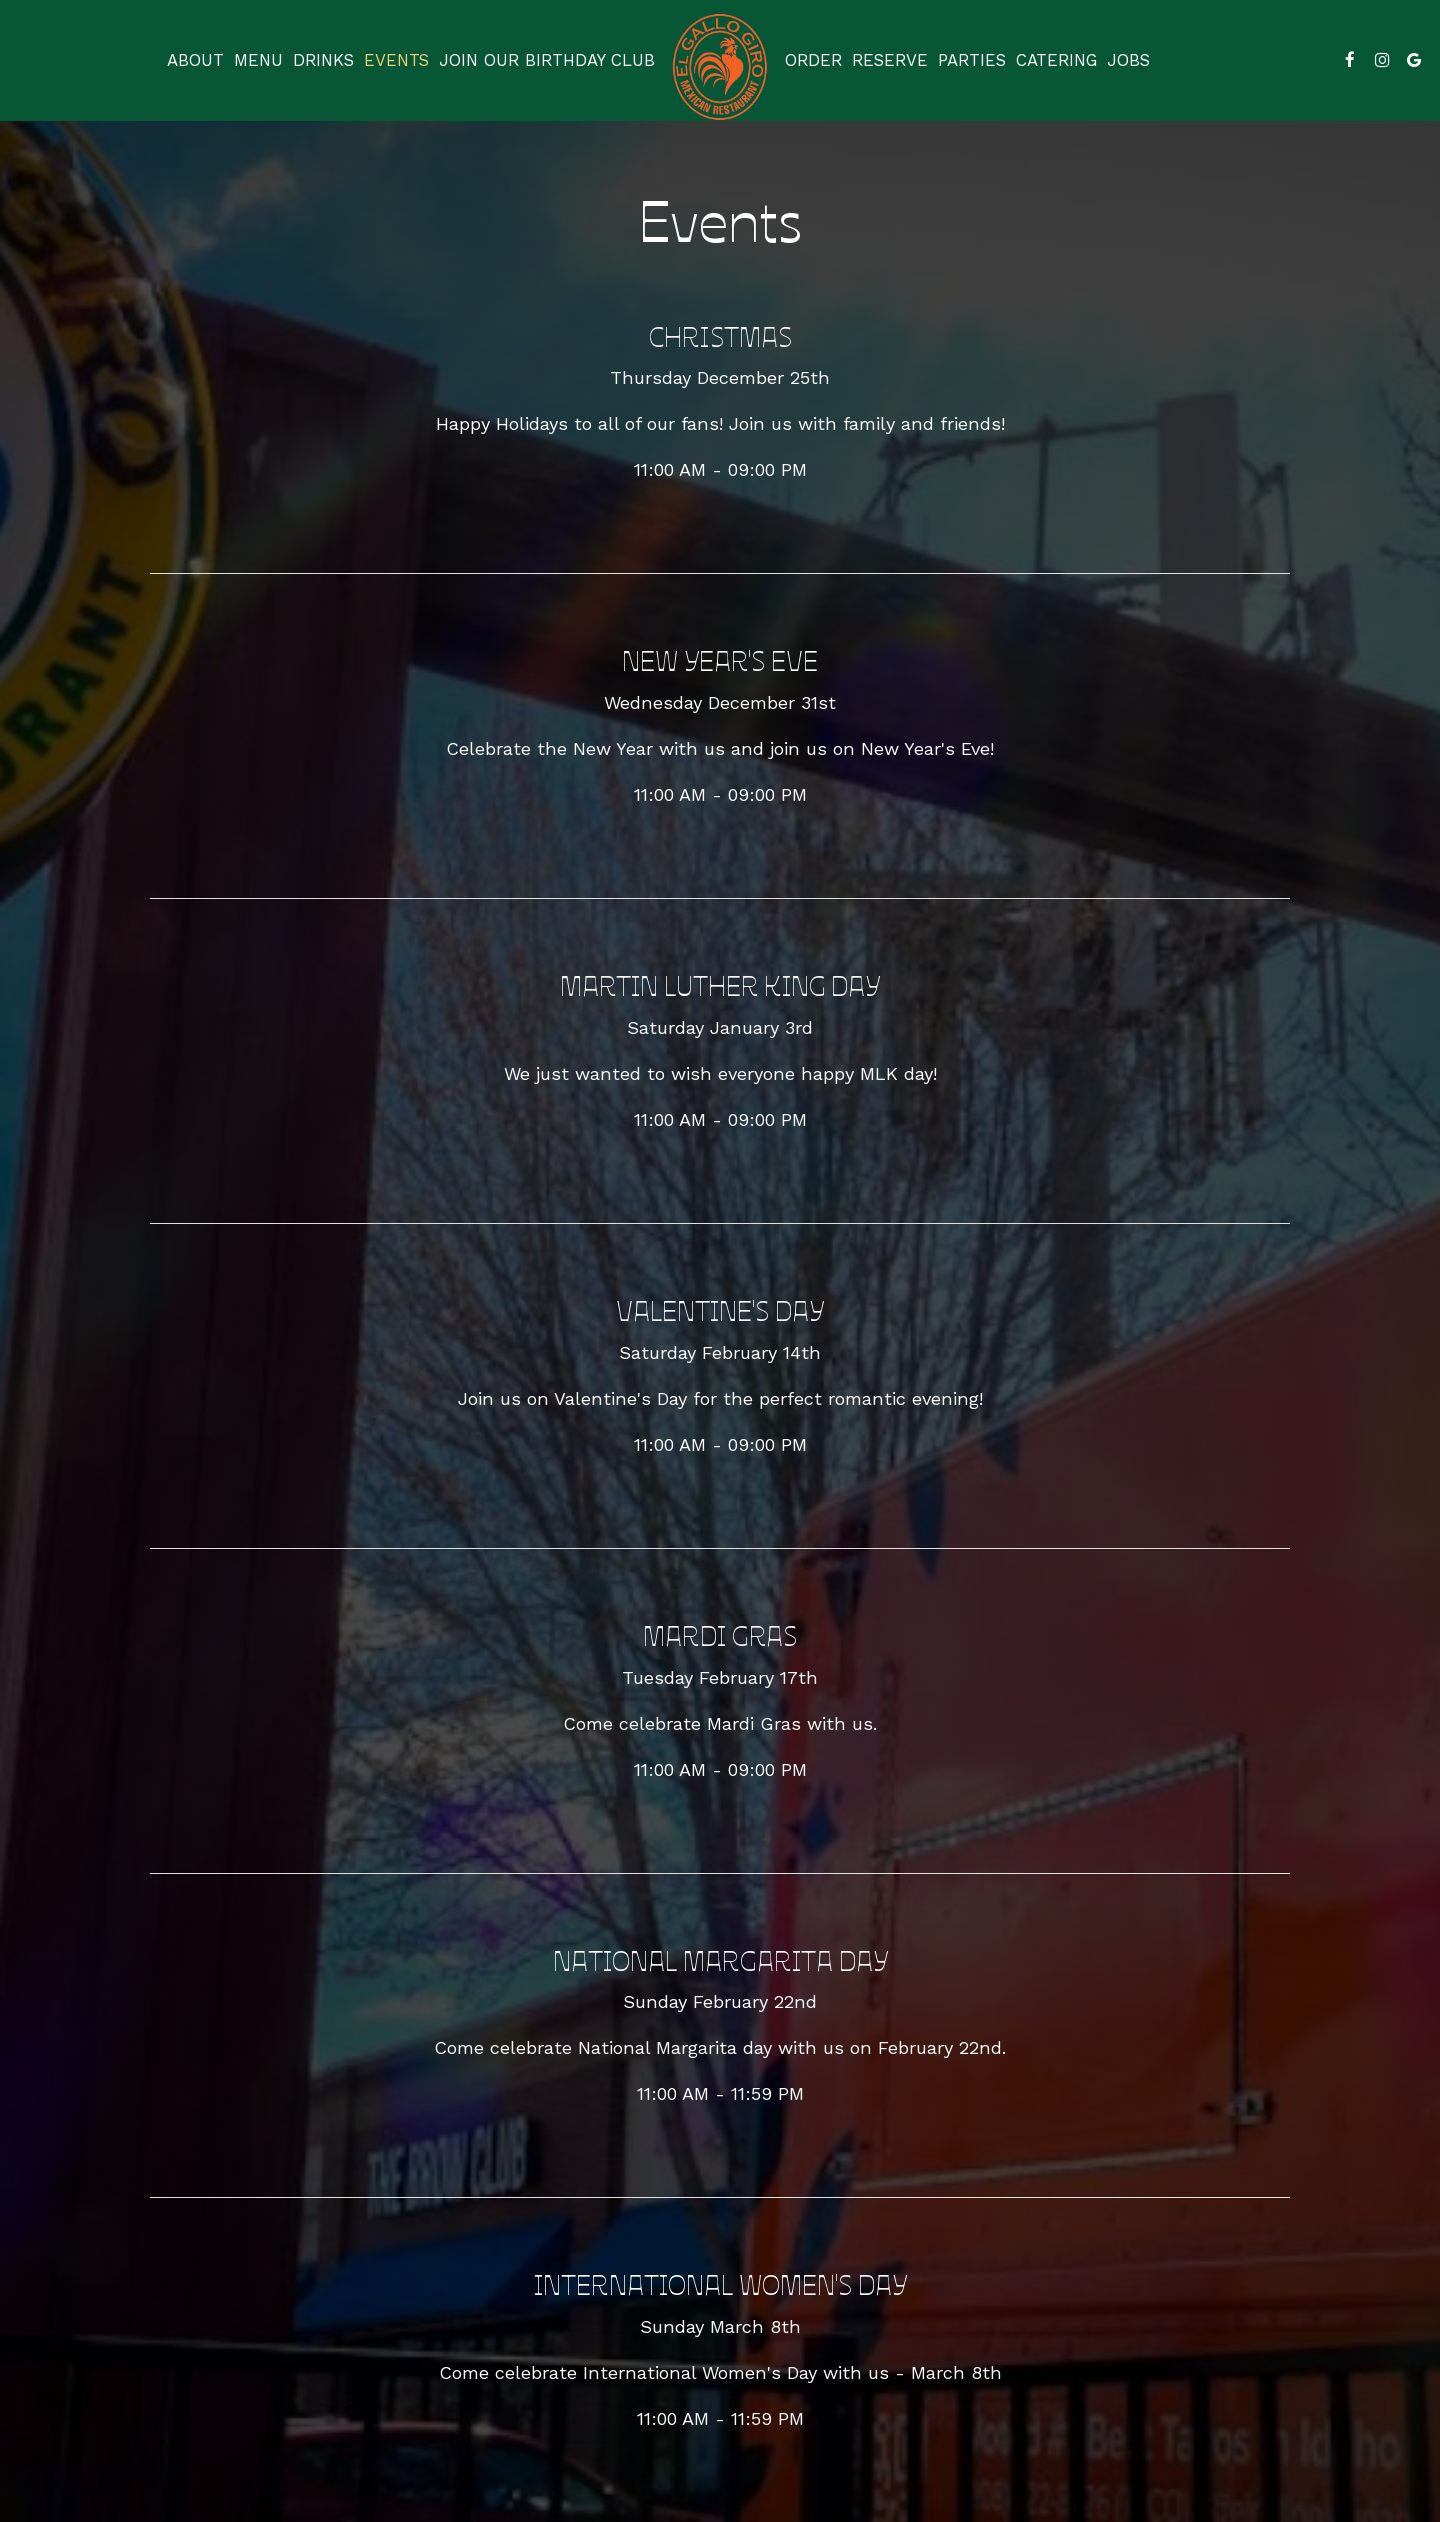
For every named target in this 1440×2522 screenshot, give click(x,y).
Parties (972, 60)
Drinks (323, 60)
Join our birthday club (547, 60)
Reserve (890, 60)
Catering (1056, 60)
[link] (720, 67)
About (195, 60)
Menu (258, 60)
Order (813, 60)
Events (396, 60)
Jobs (1128, 60)
